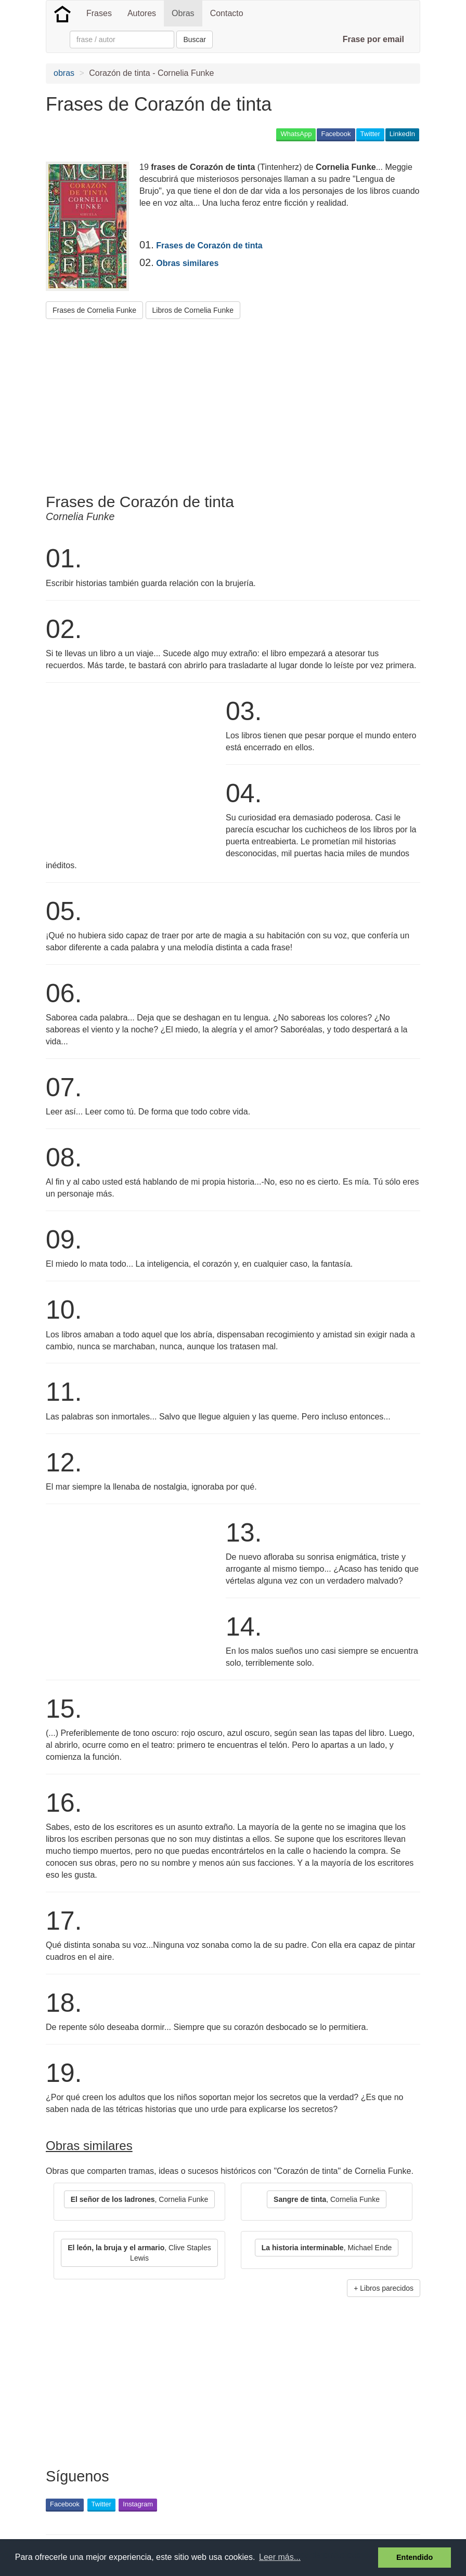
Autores (141, 13)
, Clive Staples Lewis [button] (139, 2252)
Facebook (336, 134)
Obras (183, 13)
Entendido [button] (414, 2557)
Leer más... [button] (280, 2557)
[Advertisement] (235, 402)
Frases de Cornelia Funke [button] (94, 310)
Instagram (138, 2504)
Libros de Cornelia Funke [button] (193, 310)
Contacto (226, 13)
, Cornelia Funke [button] (140, 2199)
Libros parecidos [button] (386, 2288)
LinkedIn (402, 134)
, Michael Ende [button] (327, 2247)
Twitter (370, 134)
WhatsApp (296, 134)
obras (64, 73)
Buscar (194, 39)
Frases (99, 13)
